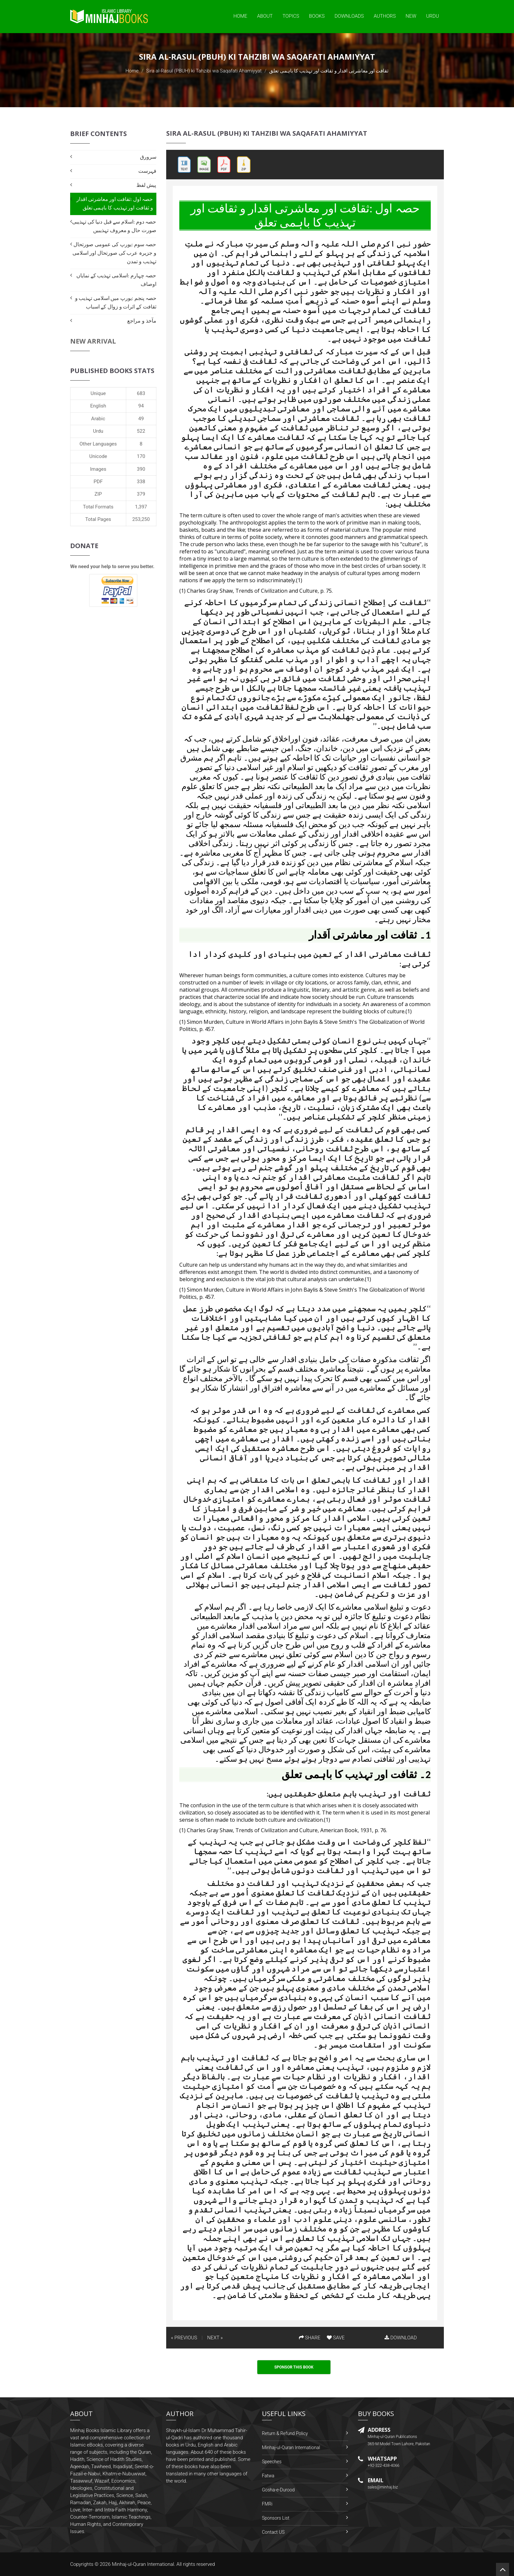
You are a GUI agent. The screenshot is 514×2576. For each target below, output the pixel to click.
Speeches (272, 2461)
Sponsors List (275, 2518)
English (98, 406)
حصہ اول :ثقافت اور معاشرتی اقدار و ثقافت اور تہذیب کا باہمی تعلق (114, 203)
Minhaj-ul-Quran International (291, 2447)
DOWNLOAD (401, 2338)
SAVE (336, 2338)
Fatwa (268, 2475)
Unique (98, 393)
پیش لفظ (146, 185)
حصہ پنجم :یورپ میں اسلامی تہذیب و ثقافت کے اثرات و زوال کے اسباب (115, 302)
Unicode (98, 456)
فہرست (147, 171)
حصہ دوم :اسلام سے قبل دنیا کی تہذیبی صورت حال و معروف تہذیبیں (114, 226)
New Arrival (93, 341)
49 (141, 419)
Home (240, 16)
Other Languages (98, 444)
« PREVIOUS (184, 2338)
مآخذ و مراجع (141, 321)
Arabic (98, 419)
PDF (98, 482)
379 (141, 494)
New (410, 16)
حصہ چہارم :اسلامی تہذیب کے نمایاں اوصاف (116, 279)
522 (141, 431)
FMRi (267, 2504)
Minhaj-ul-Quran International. (143, 2564)
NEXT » (215, 2338)
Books (317, 16)
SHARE (310, 2338)
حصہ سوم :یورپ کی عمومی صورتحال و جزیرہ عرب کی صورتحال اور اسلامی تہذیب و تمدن (114, 253)
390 (141, 469)
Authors (385, 16)
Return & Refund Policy (285, 2433)
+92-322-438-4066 (384, 2465)
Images (98, 469)
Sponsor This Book (294, 2367)
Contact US (273, 2532)
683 (141, 393)
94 (141, 406)
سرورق (148, 157)
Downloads (349, 16)
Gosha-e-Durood (278, 2489)
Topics (291, 16)
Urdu (432, 16)
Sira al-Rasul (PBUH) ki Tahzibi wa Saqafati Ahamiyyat (204, 71)
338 (141, 482)
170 (141, 456)
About (265, 16)
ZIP (98, 494)
